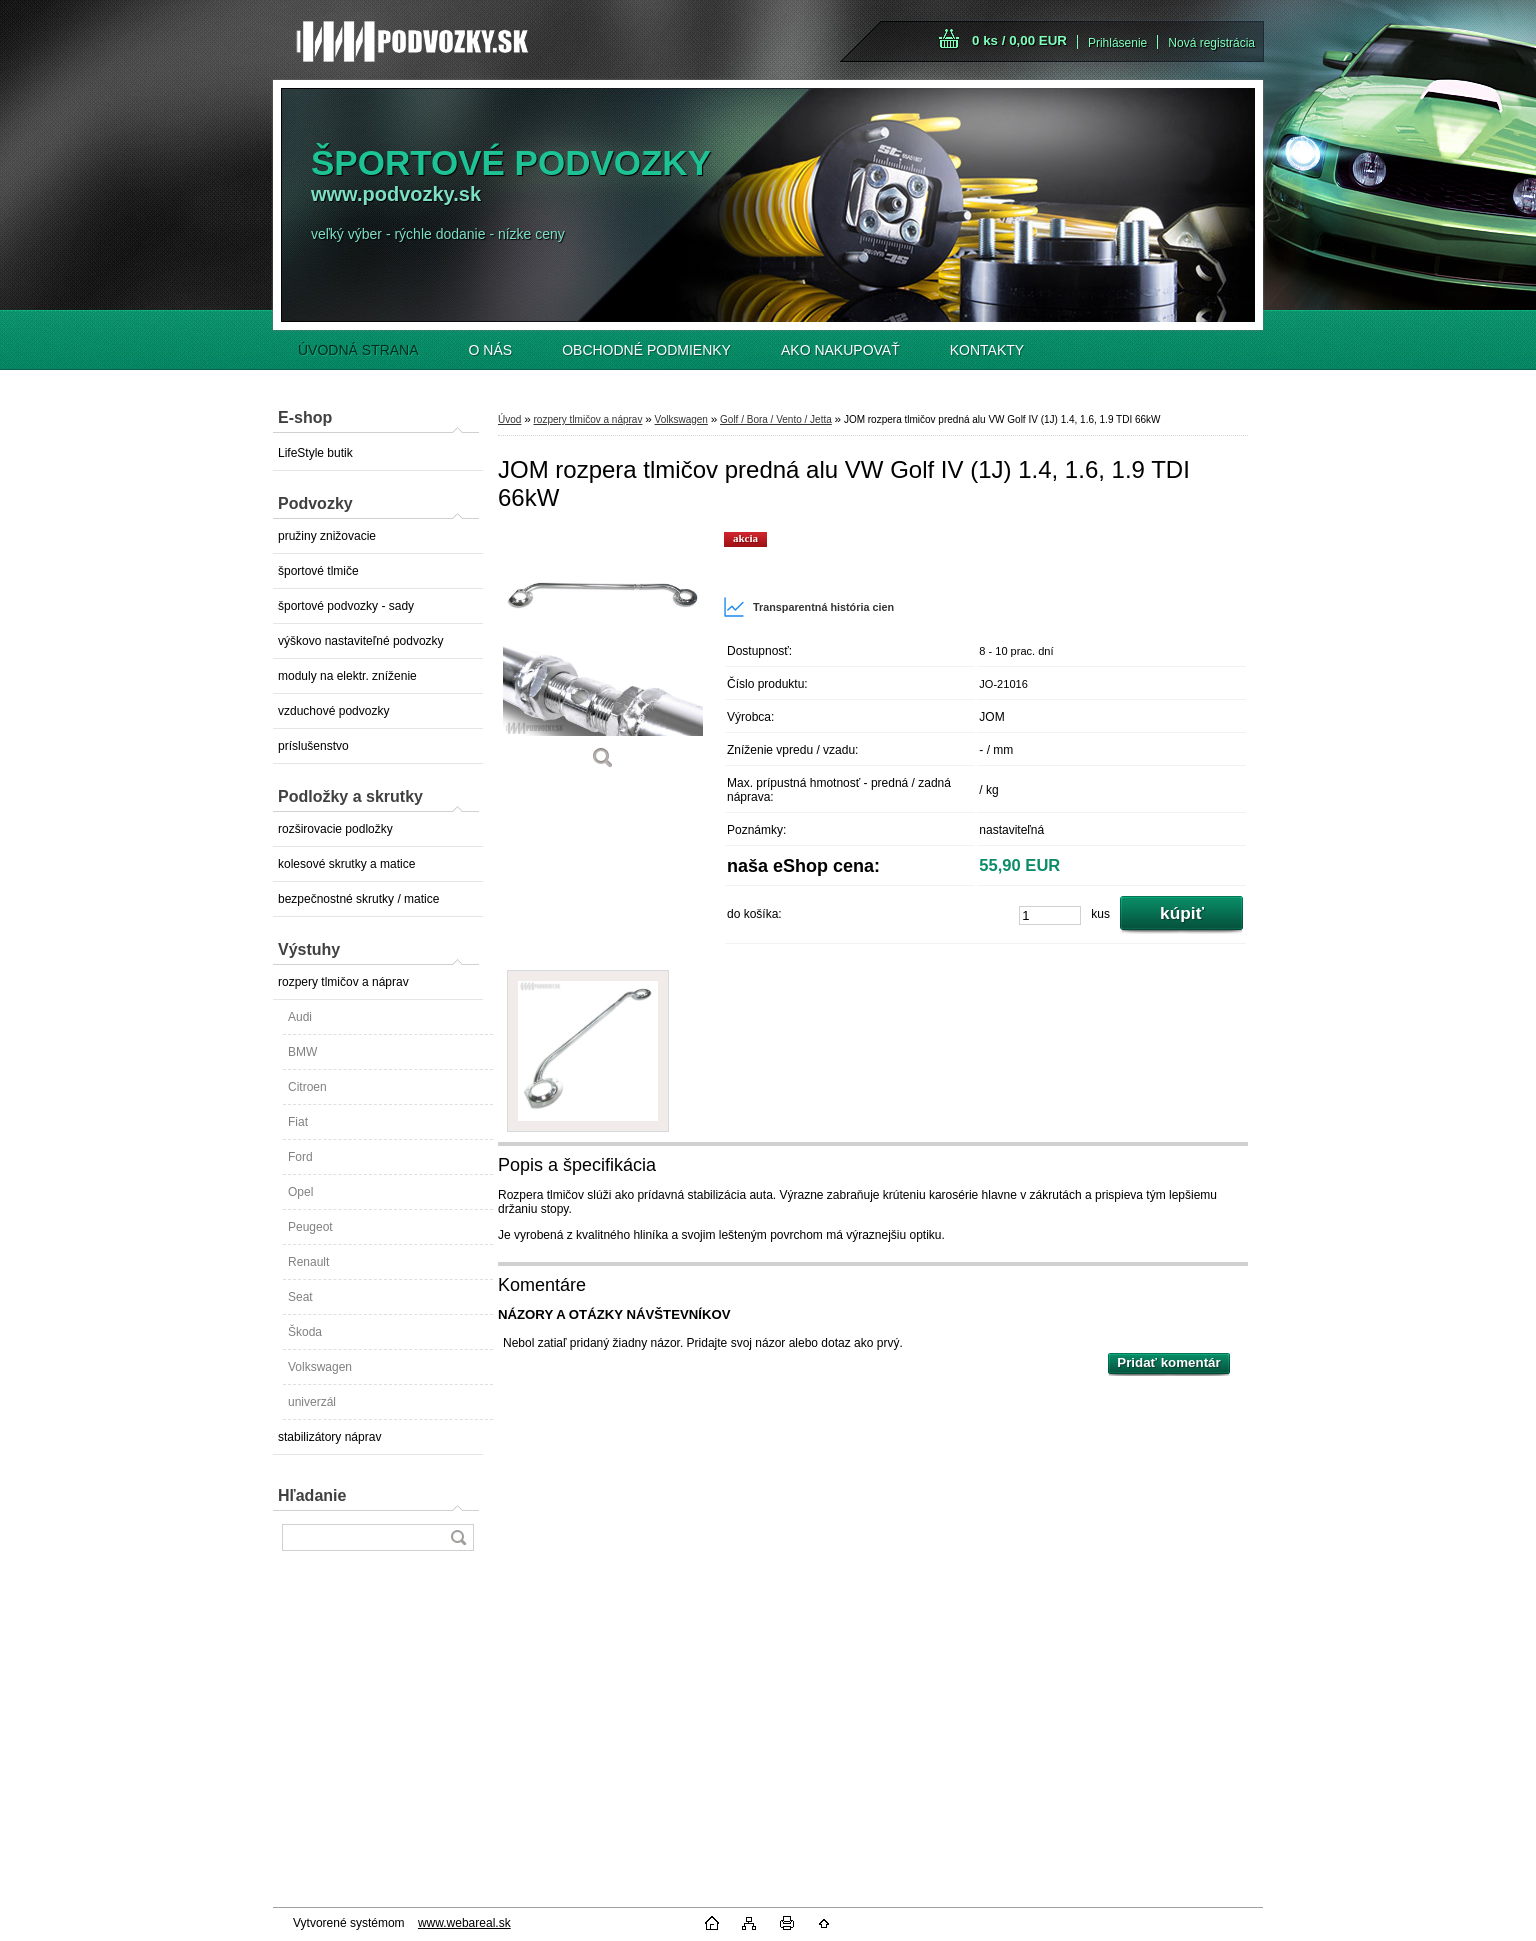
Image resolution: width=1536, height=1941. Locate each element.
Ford (300, 1157)
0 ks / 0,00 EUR (1019, 40)
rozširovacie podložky (335, 829)
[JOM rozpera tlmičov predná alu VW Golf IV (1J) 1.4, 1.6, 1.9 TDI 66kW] (603, 657)
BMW (302, 1052)
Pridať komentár (1168, 1362)
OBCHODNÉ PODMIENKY (646, 350)
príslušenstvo (313, 746)
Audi (300, 1017)
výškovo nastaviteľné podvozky (361, 641)
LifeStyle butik (315, 453)
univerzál (312, 1402)
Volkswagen (320, 1367)
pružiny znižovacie (327, 536)
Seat (300, 1297)
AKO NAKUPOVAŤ (840, 350)
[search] (458, 1537)
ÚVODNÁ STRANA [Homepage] (358, 350)
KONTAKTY (987, 350)
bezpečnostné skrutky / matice (358, 899)
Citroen (307, 1087)
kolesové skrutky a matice (346, 864)
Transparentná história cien (808, 607)
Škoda (305, 1332)
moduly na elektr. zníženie (347, 676)
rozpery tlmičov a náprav (343, 982)
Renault (308, 1262)
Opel (300, 1192)
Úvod (509, 419)
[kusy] (1050, 915)
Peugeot (310, 1227)
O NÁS (491, 350)
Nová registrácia (1211, 43)
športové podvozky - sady (346, 606)
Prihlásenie (1117, 43)
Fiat (298, 1122)
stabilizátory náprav (329, 1437)
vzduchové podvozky (333, 711)
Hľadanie (312, 1495)
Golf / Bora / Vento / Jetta (776, 419)
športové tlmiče (318, 571)
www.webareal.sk (464, 1923)
